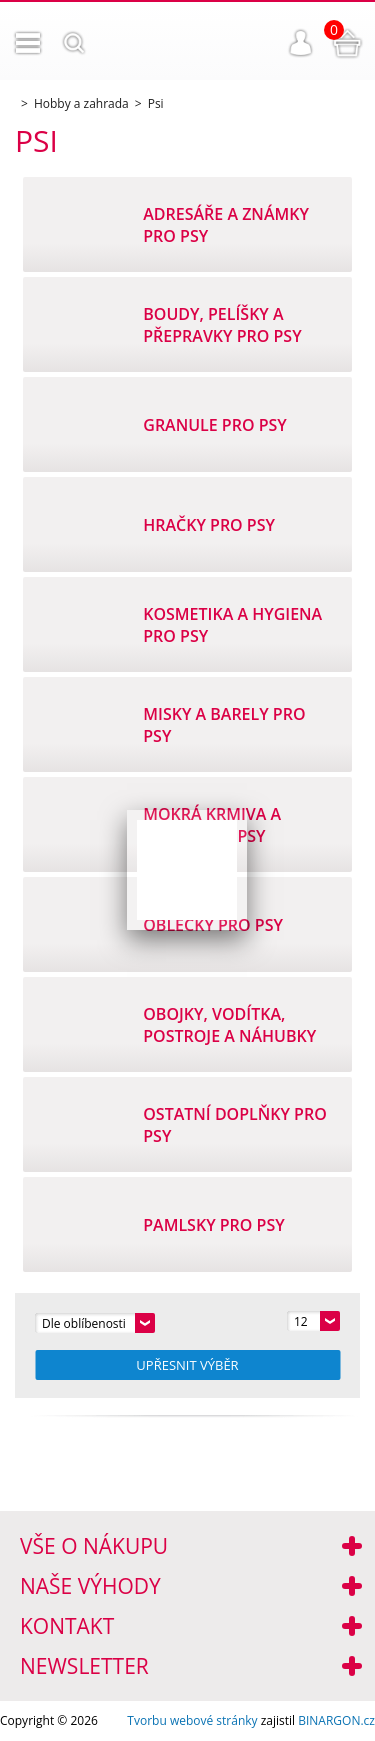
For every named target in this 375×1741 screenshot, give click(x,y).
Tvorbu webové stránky (192, 1720)
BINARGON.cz (336, 1720)
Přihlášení (301, 43)
